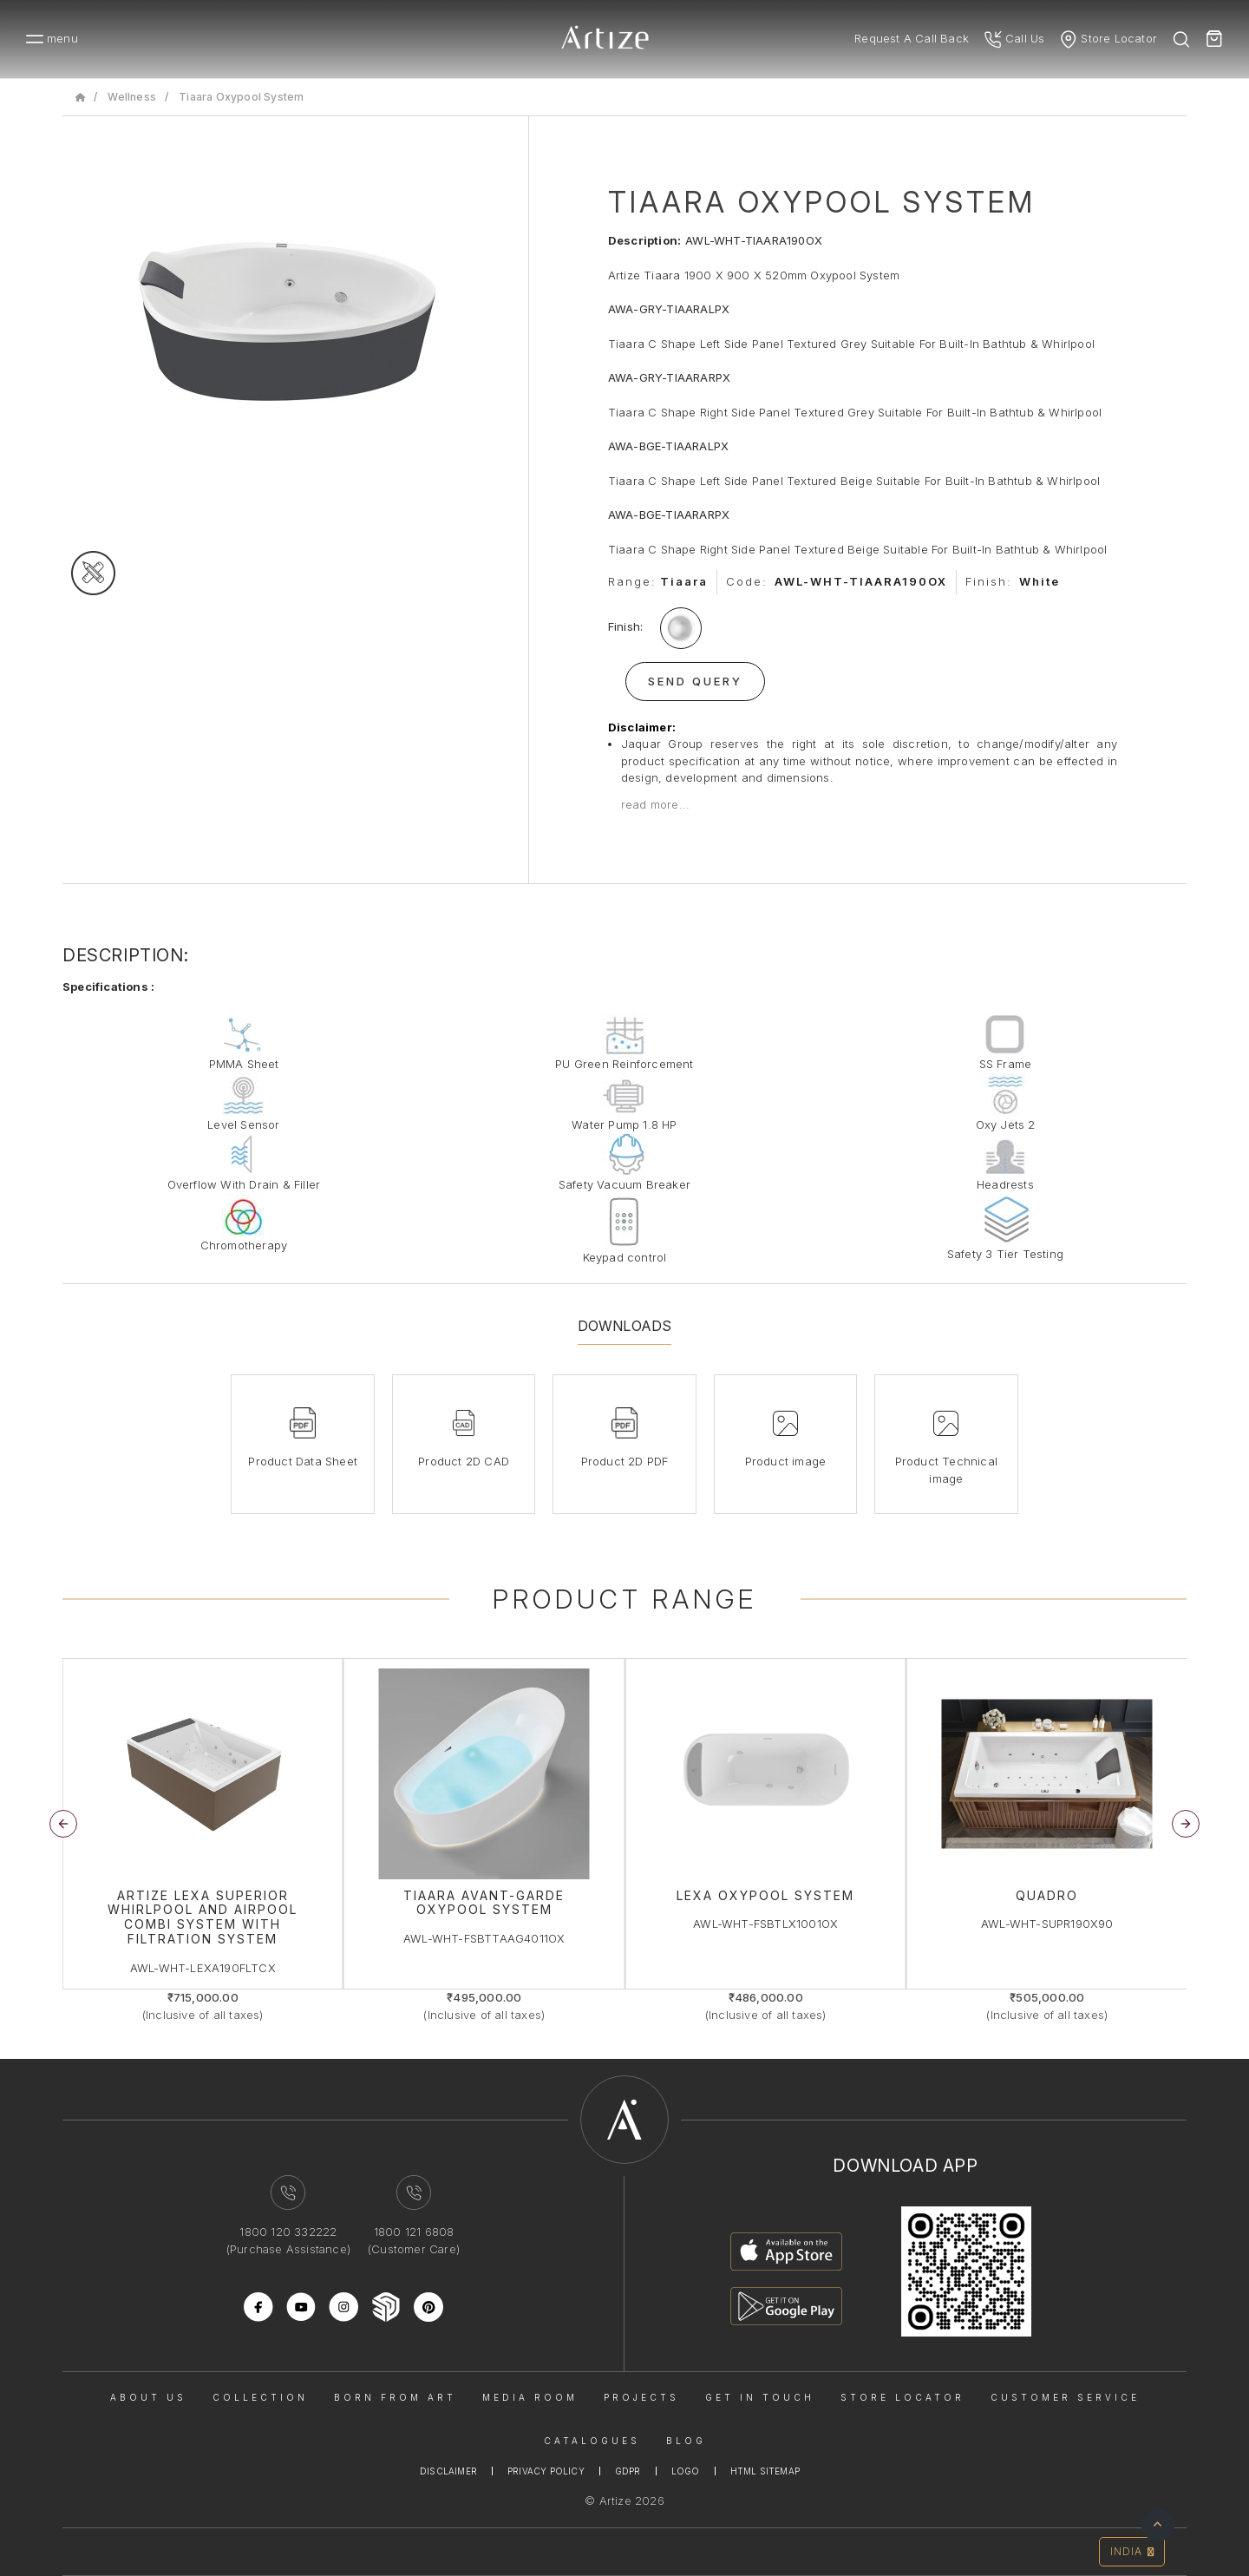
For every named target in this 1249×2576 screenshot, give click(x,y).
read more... (655, 804)
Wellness (132, 96)
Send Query (695, 681)
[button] (1186, 1824)
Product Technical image (946, 1469)
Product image (786, 1461)
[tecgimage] (93, 573)
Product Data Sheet (302, 1461)
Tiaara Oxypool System (241, 96)
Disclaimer (448, 2471)
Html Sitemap (765, 2471)
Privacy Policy (546, 2471)
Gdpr (628, 2471)
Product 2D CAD (463, 1461)
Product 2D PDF (625, 1461)
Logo (685, 2471)
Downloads (625, 1326)
